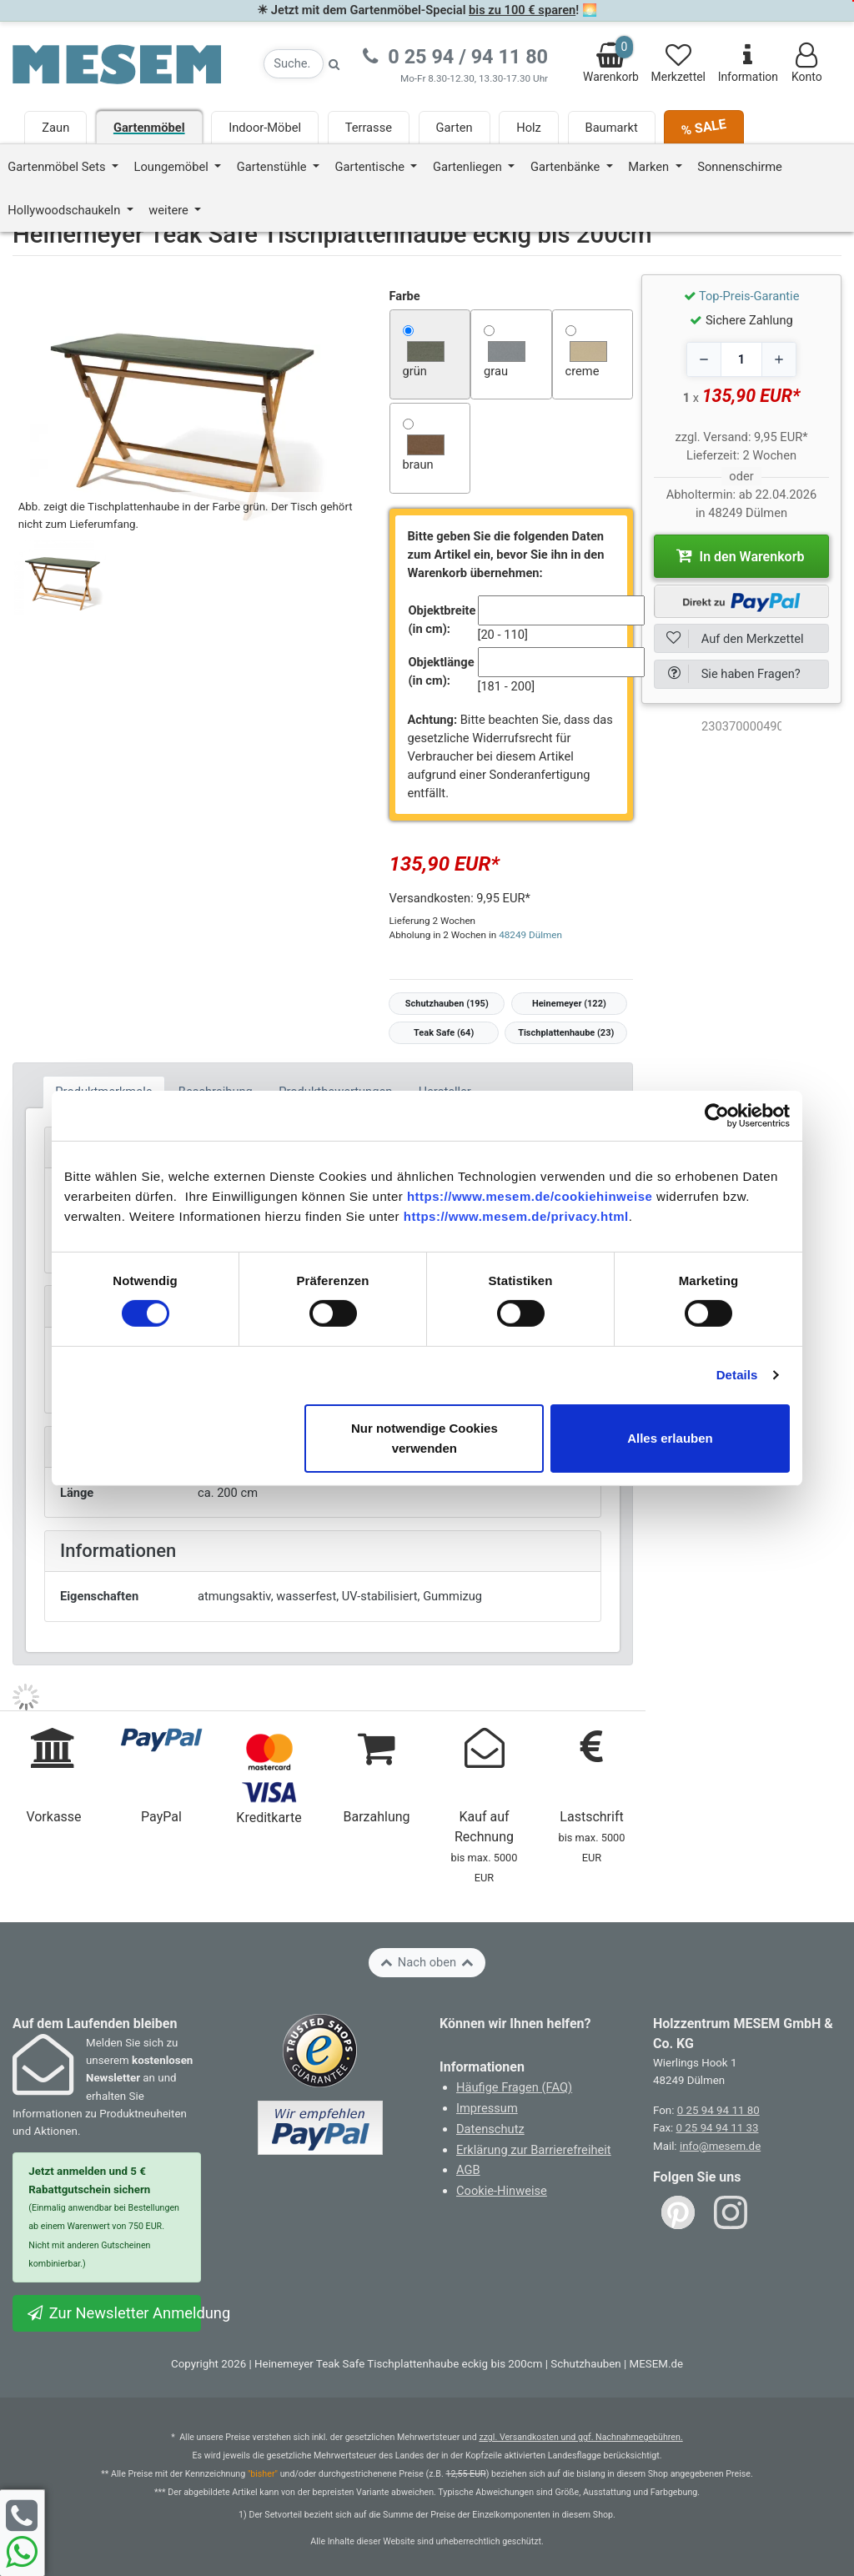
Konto (807, 63)
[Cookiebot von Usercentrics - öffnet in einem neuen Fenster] (717, 1114)
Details (737, 1375)
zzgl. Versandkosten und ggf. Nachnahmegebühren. (580, 2437)
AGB (468, 2169)
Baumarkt (611, 127)
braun (418, 464)
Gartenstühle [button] (273, 166)
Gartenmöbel (149, 127)
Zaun (55, 127)
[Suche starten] (334, 63)
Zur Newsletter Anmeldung (113, 2313)
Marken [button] (650, 166)
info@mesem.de (720, 2146)
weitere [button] (169, 210)
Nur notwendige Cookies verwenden (424, 1438)
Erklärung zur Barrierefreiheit (533, 2149)
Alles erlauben (670, 1438)
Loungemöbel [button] (173, 166)
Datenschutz (490, 2129)
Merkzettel (678, 63)
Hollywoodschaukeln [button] (65, 210)
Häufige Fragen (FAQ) (514, 2087)
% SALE (704, 127)
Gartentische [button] (371, 166)
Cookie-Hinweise (501, 2190)
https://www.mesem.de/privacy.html (516, 1215)
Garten (454, 127)
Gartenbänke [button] (566, 166)
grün (415, 371)
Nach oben (427, 1962)
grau (496, 371)
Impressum (487, 2108)
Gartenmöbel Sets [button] (58, 166)
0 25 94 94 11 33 (717, 2128)
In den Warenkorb (740, 555)
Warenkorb (611, 59)
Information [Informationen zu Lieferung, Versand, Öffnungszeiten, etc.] (748, 63)
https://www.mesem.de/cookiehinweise (530, 1195)
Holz (528, 127)
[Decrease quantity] (704, 359)
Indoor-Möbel (265, 127)
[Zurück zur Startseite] (117, 63)
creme (582, 371)
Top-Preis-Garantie (749, 296)
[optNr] (741, 726)
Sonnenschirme (739, 166)
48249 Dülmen (530, 935)
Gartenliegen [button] (469, 166)
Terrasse (368, 127)
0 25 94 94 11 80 (718, 2110)
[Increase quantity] (779, 359)
